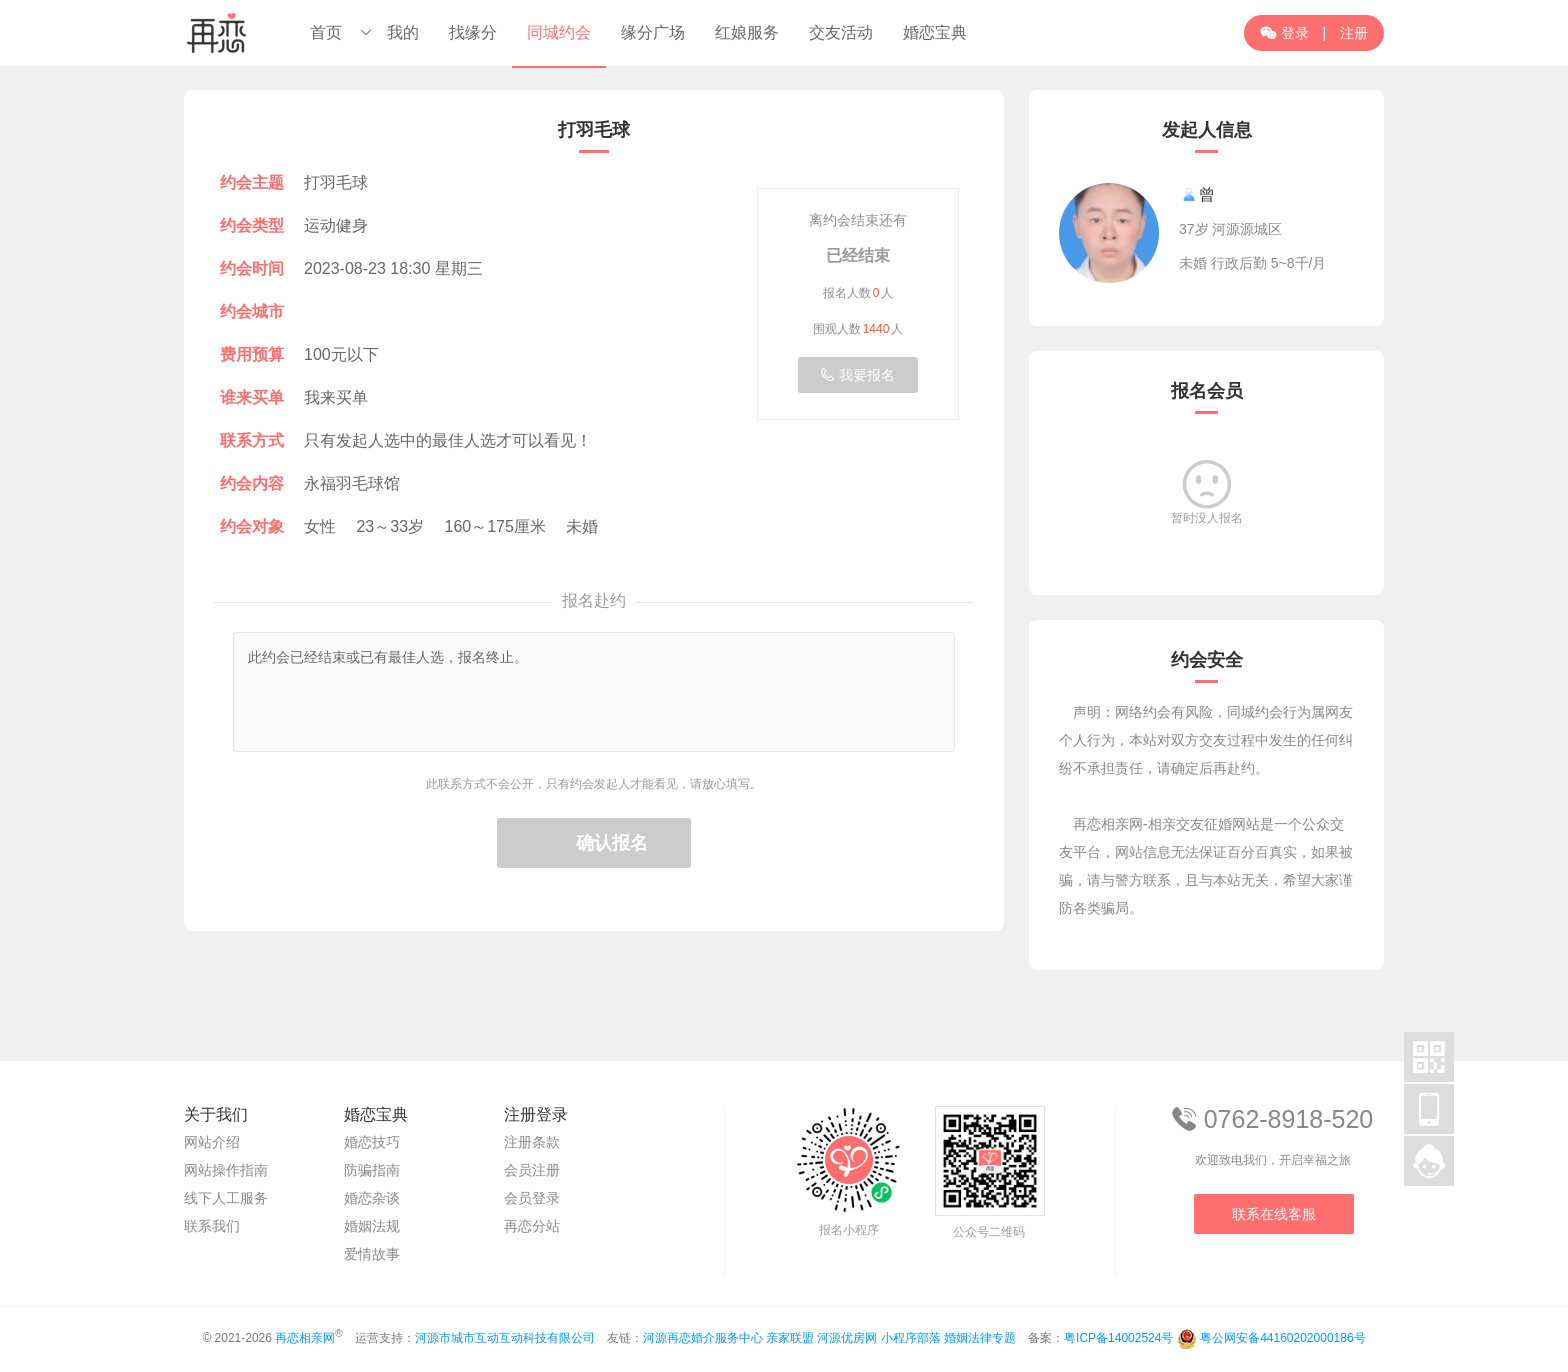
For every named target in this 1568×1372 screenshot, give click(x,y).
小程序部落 (911, 1338)
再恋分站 (532, 1226)
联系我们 (212, 1226)
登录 (1284, 33)
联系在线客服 (1274, 1214)
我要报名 (858, 375)
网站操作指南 (226, 1170)
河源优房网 (847, 1338)
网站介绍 (212, 1142)
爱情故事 (372, 1254)
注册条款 (532, 1142)
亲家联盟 (790, 1338)
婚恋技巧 (372, 1142)
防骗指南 (372, 1170)
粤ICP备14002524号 (1118, 1338)
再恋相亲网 (305, 1338)
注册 (1354, 33)
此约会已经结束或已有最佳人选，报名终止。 (594, 692)
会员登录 (532, 1198)
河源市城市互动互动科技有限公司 (505, 1338)
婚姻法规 (372, 1226)
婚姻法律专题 (980, 1338)
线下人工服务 (226, 1198)
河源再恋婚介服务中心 (703, 1338)
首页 (326, 32)
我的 (403, 32)
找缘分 (473, 32)
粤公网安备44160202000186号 (1282, 1338)
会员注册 (532, 1170)
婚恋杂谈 (372, 1198)
